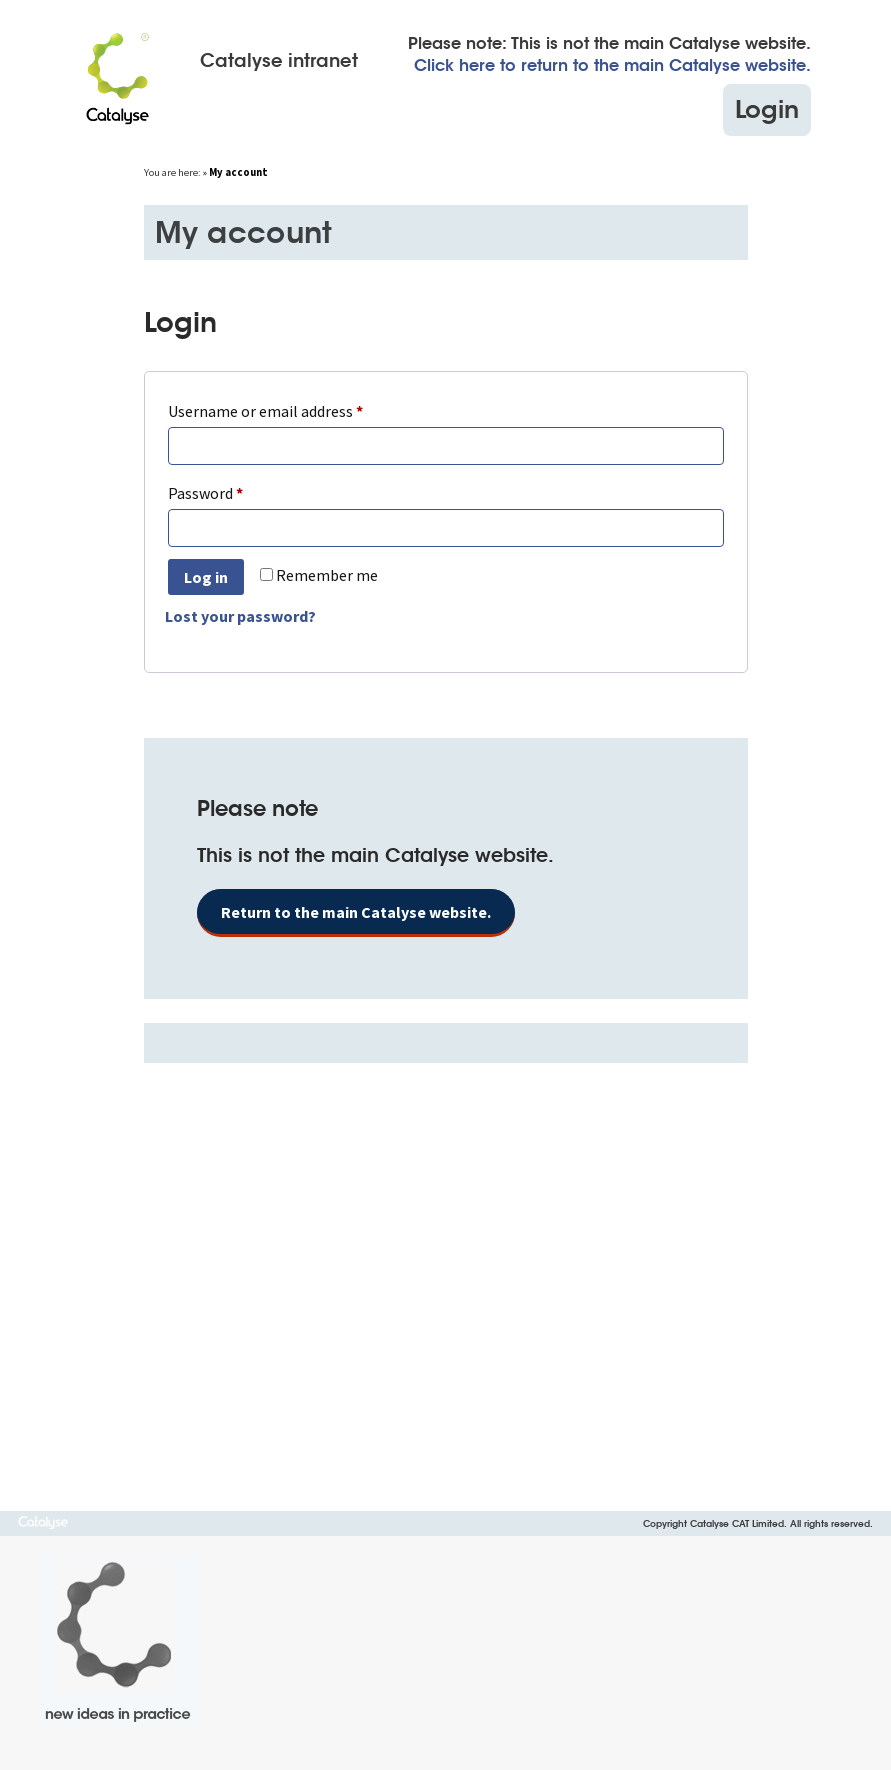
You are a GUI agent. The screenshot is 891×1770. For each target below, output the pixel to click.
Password (235, 490)
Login (767, 109)
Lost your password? (240, 616)
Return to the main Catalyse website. (356, 912)
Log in (206, 577)
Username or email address (295, 408)
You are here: (172, 172)
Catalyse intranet (279, 61)
